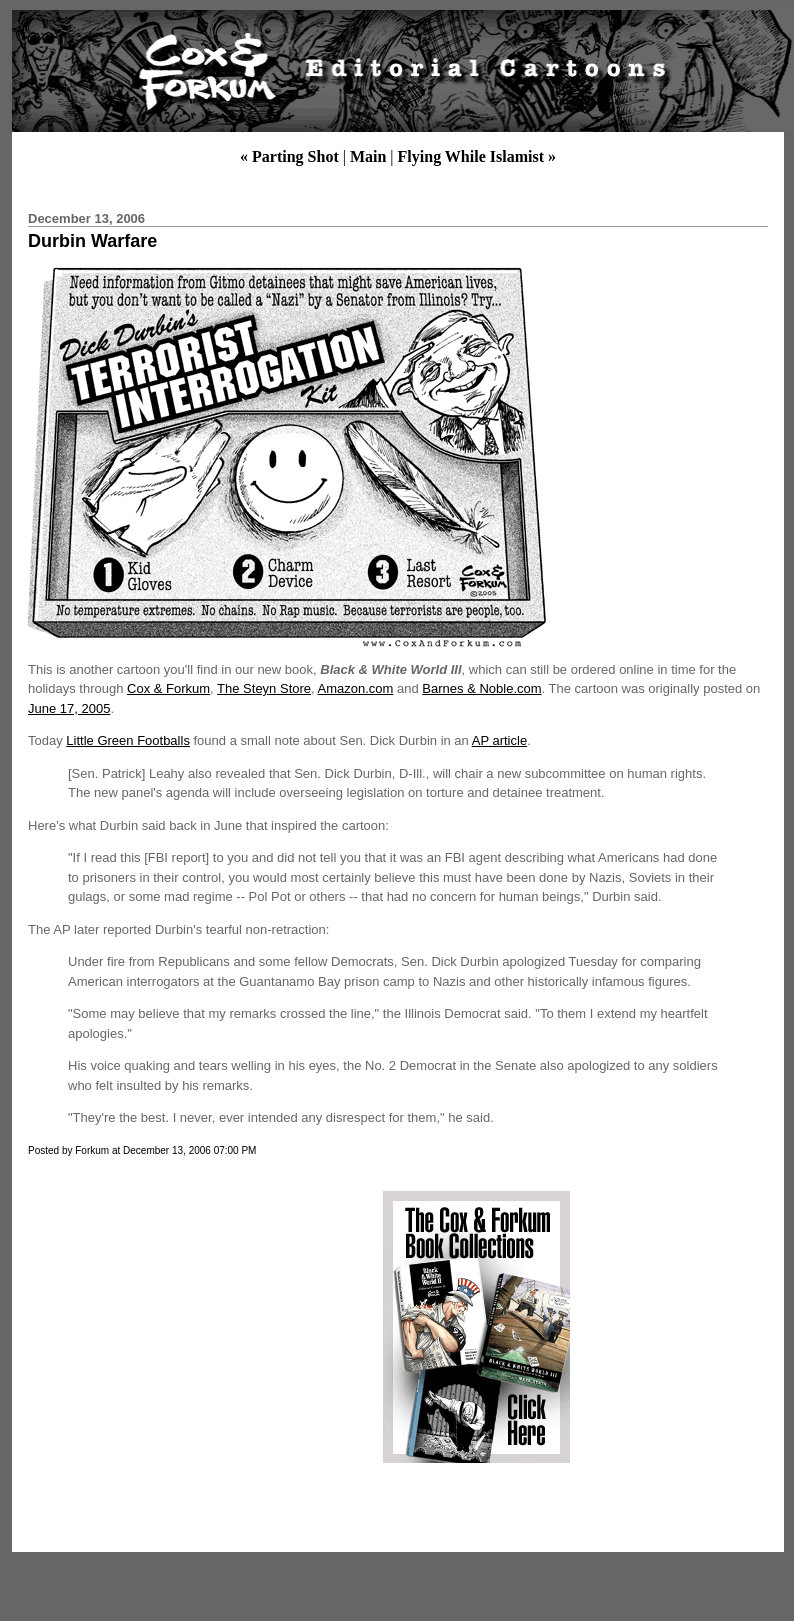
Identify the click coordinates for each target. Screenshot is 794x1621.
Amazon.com (356, 688)
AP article (499, 740)
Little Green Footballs (128, 740)
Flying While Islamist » (477, 156)
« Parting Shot (289, 156)
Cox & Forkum (168, 688)
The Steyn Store (264, 688)
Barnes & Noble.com (481, 688)
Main (368, 156)
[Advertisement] (193, 1327)
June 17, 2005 (69, 708)
